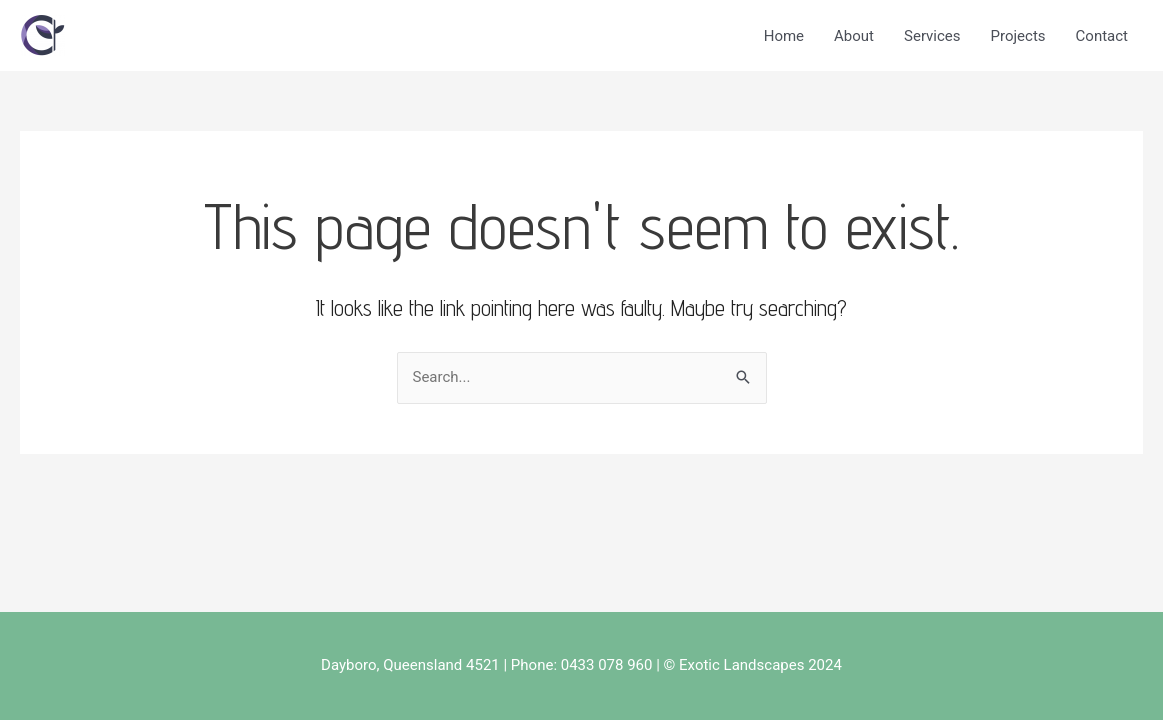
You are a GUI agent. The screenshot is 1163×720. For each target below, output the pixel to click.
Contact (1102, 36)
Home (784, 36)
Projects (1018, 36)
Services (932, 36)
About (854, 36)
